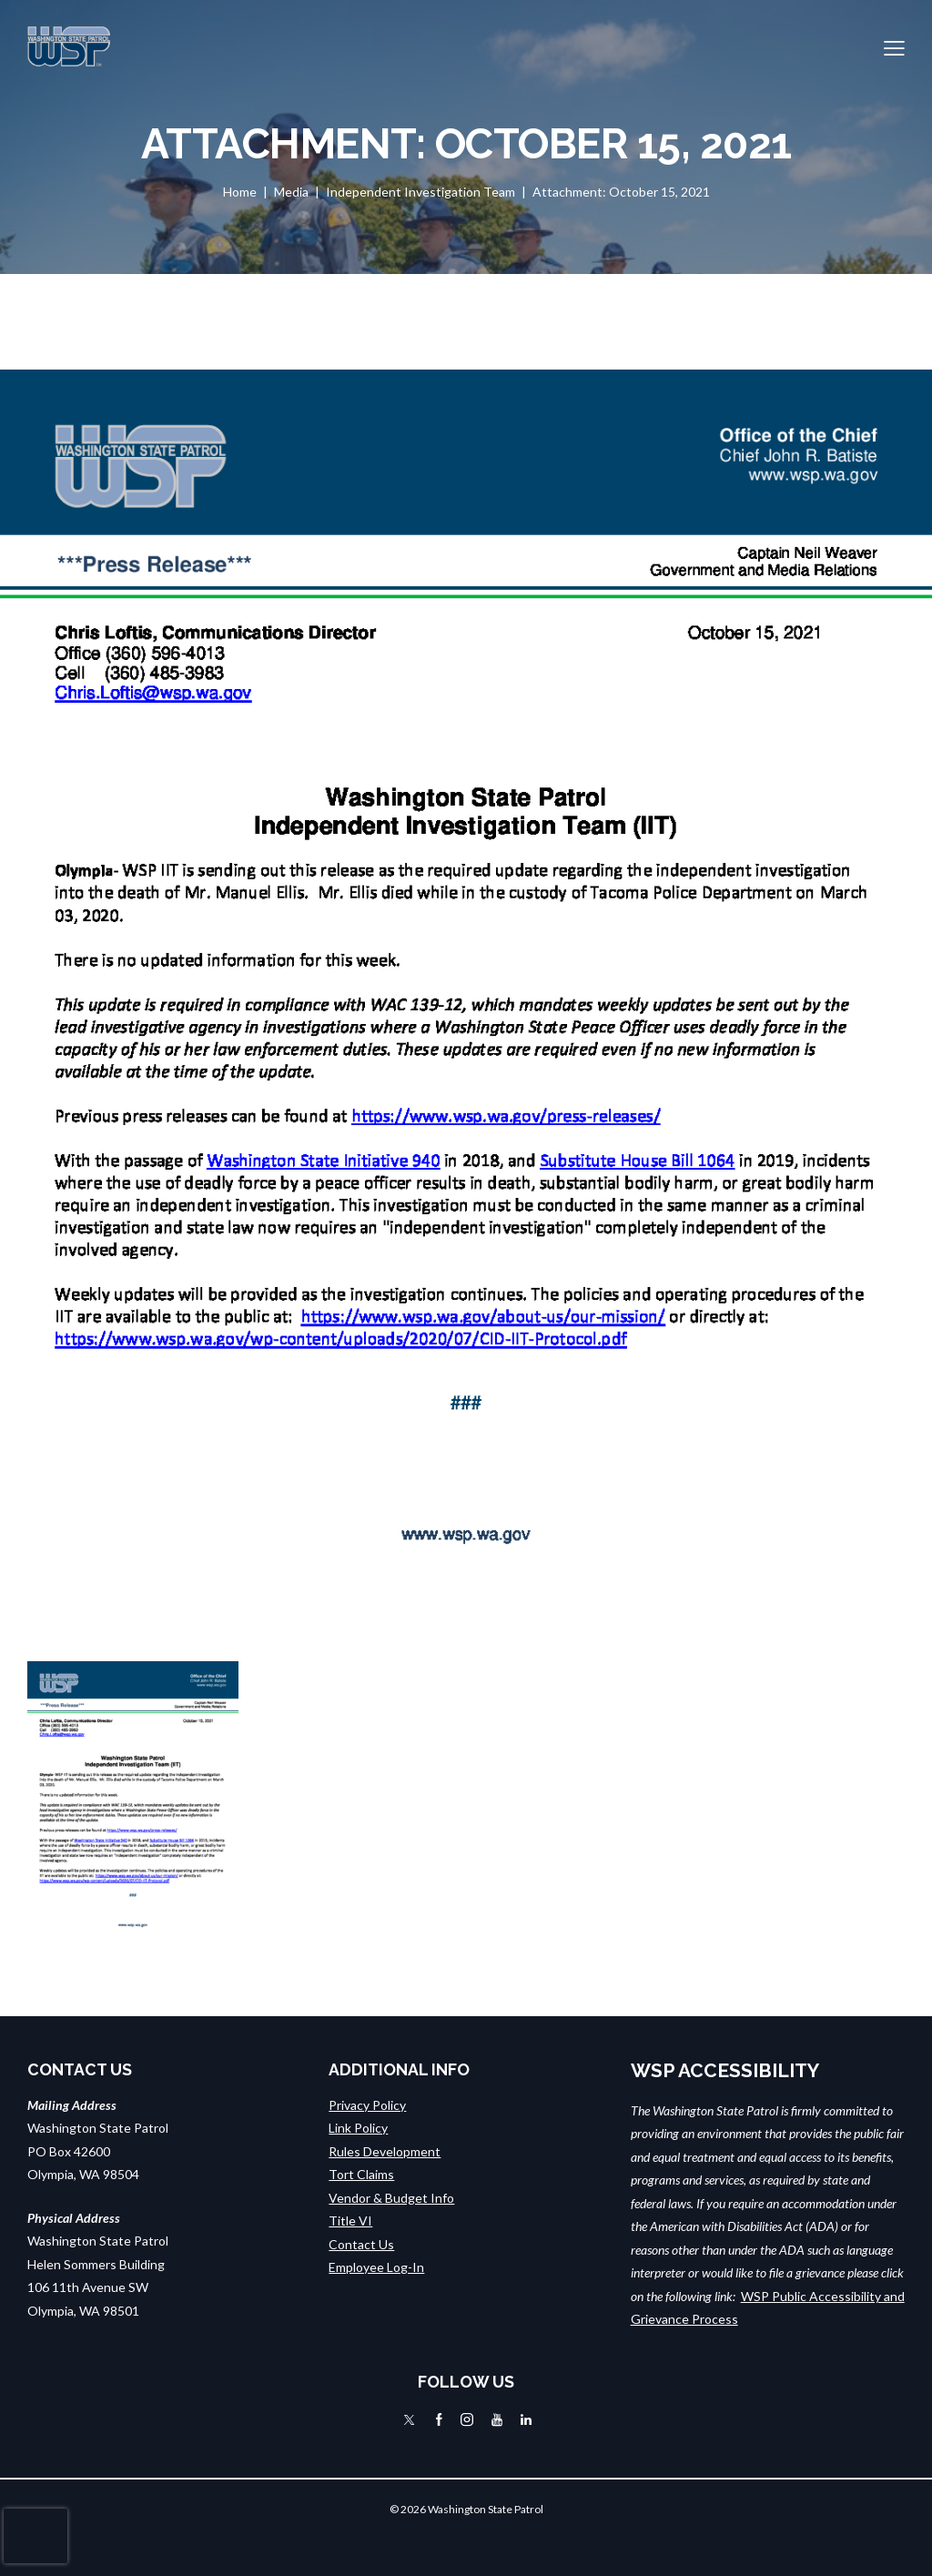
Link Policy (358, 2127)
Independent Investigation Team (420, 191)
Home (240, 191)
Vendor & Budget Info (391, 2198)
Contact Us (361, 2244)
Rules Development (385, 2151)
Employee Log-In (376, 2267)
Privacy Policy (367, 2105)
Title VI (350, 2220)
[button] (894, 46)
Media (291, 191)
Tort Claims (361, 2174)
